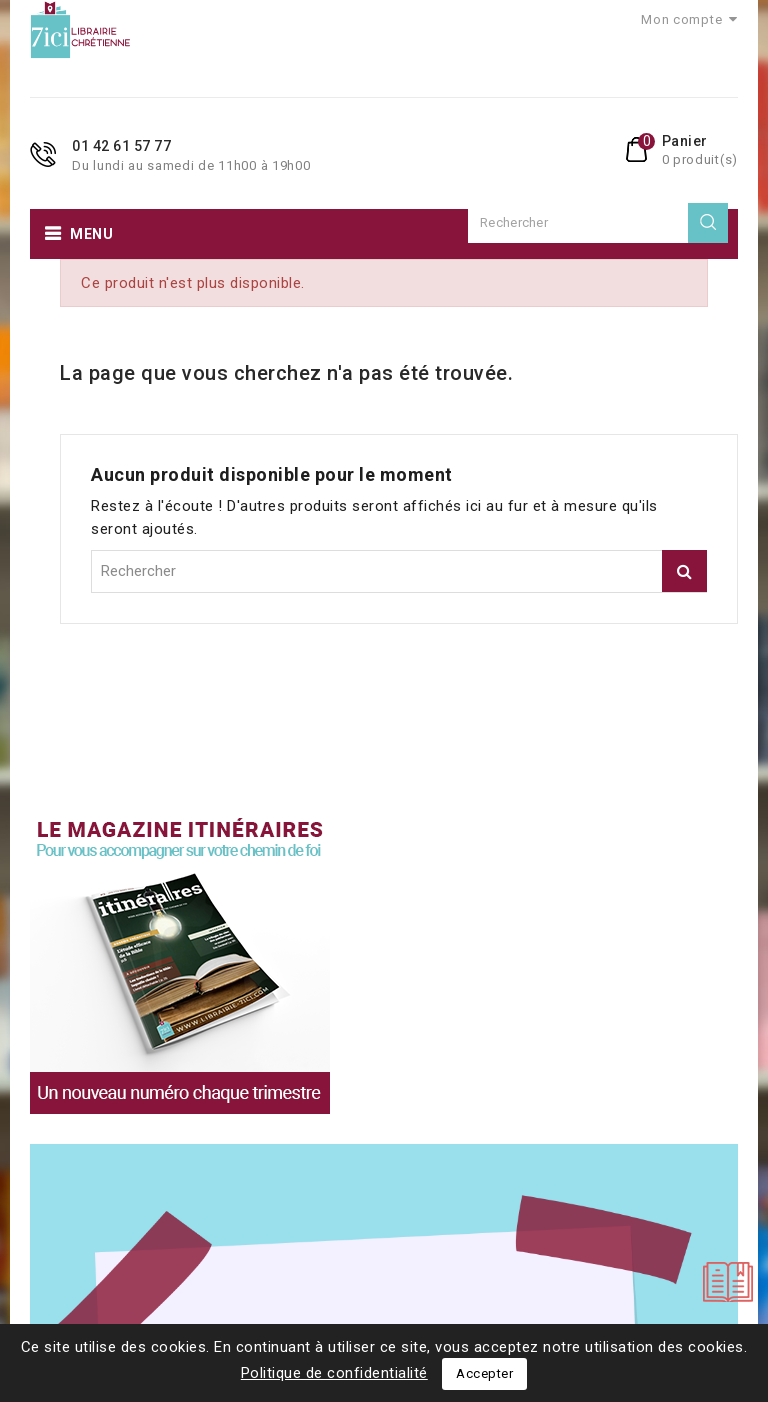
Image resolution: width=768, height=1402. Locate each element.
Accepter (484, 1373)
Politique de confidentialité (334, 1373)
